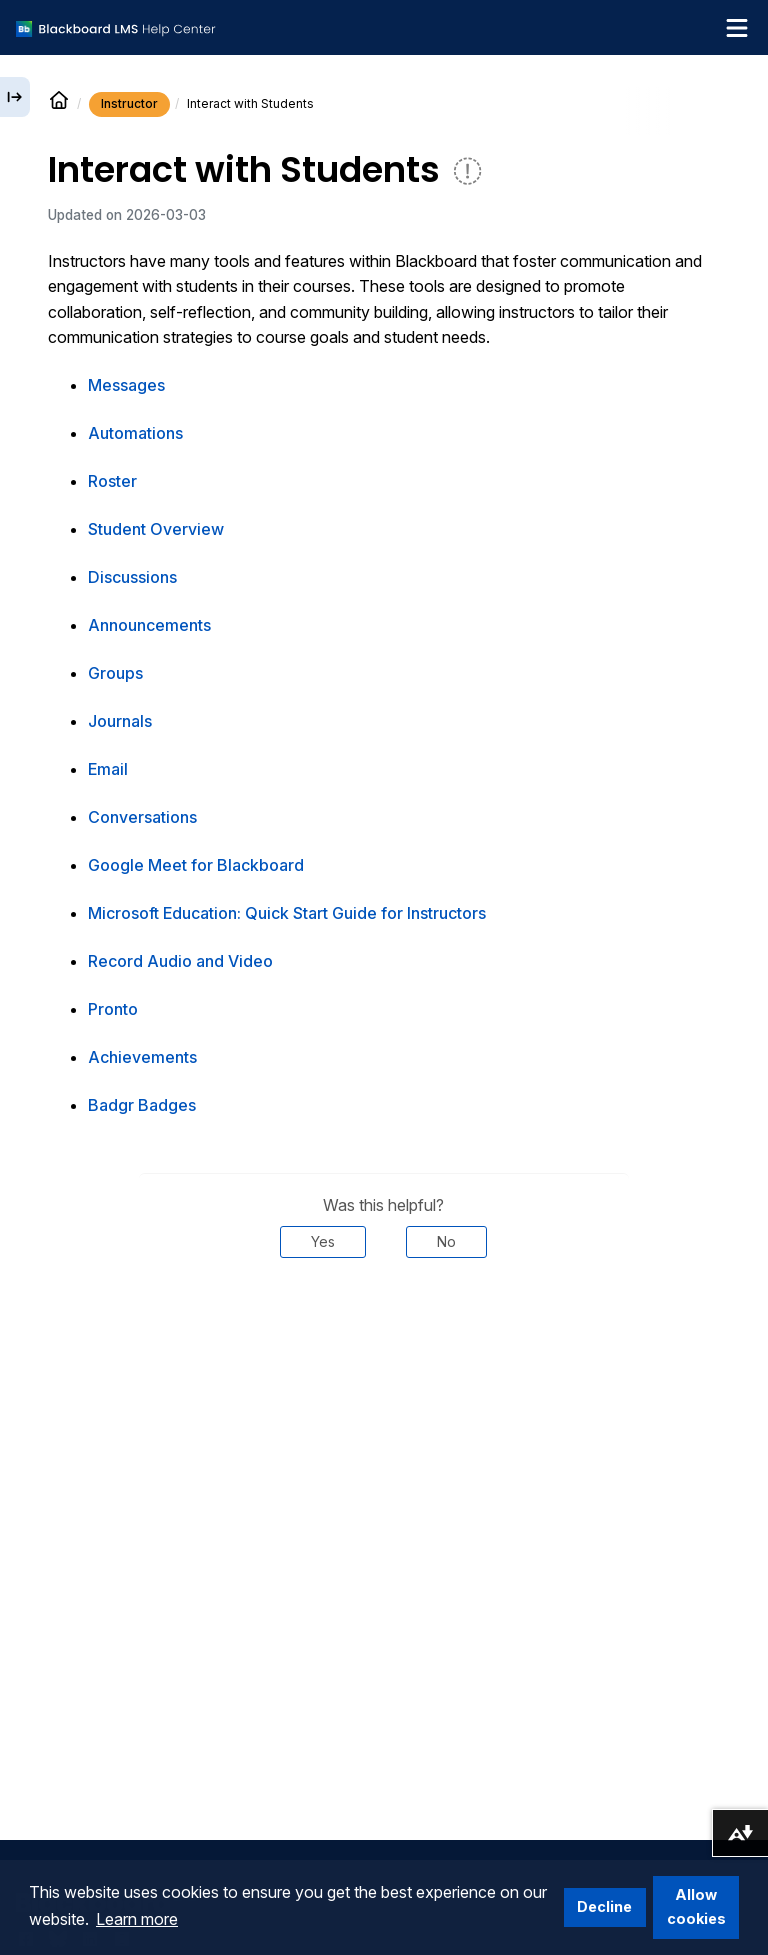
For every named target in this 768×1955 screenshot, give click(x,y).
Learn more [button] (137, 1919)
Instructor (129, 103)
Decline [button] (604, 1906)
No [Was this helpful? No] (446, 1241)
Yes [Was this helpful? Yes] (323, 1241)
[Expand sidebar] (15, 97)
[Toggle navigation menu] (737, 28)
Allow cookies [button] (696, 1906)
